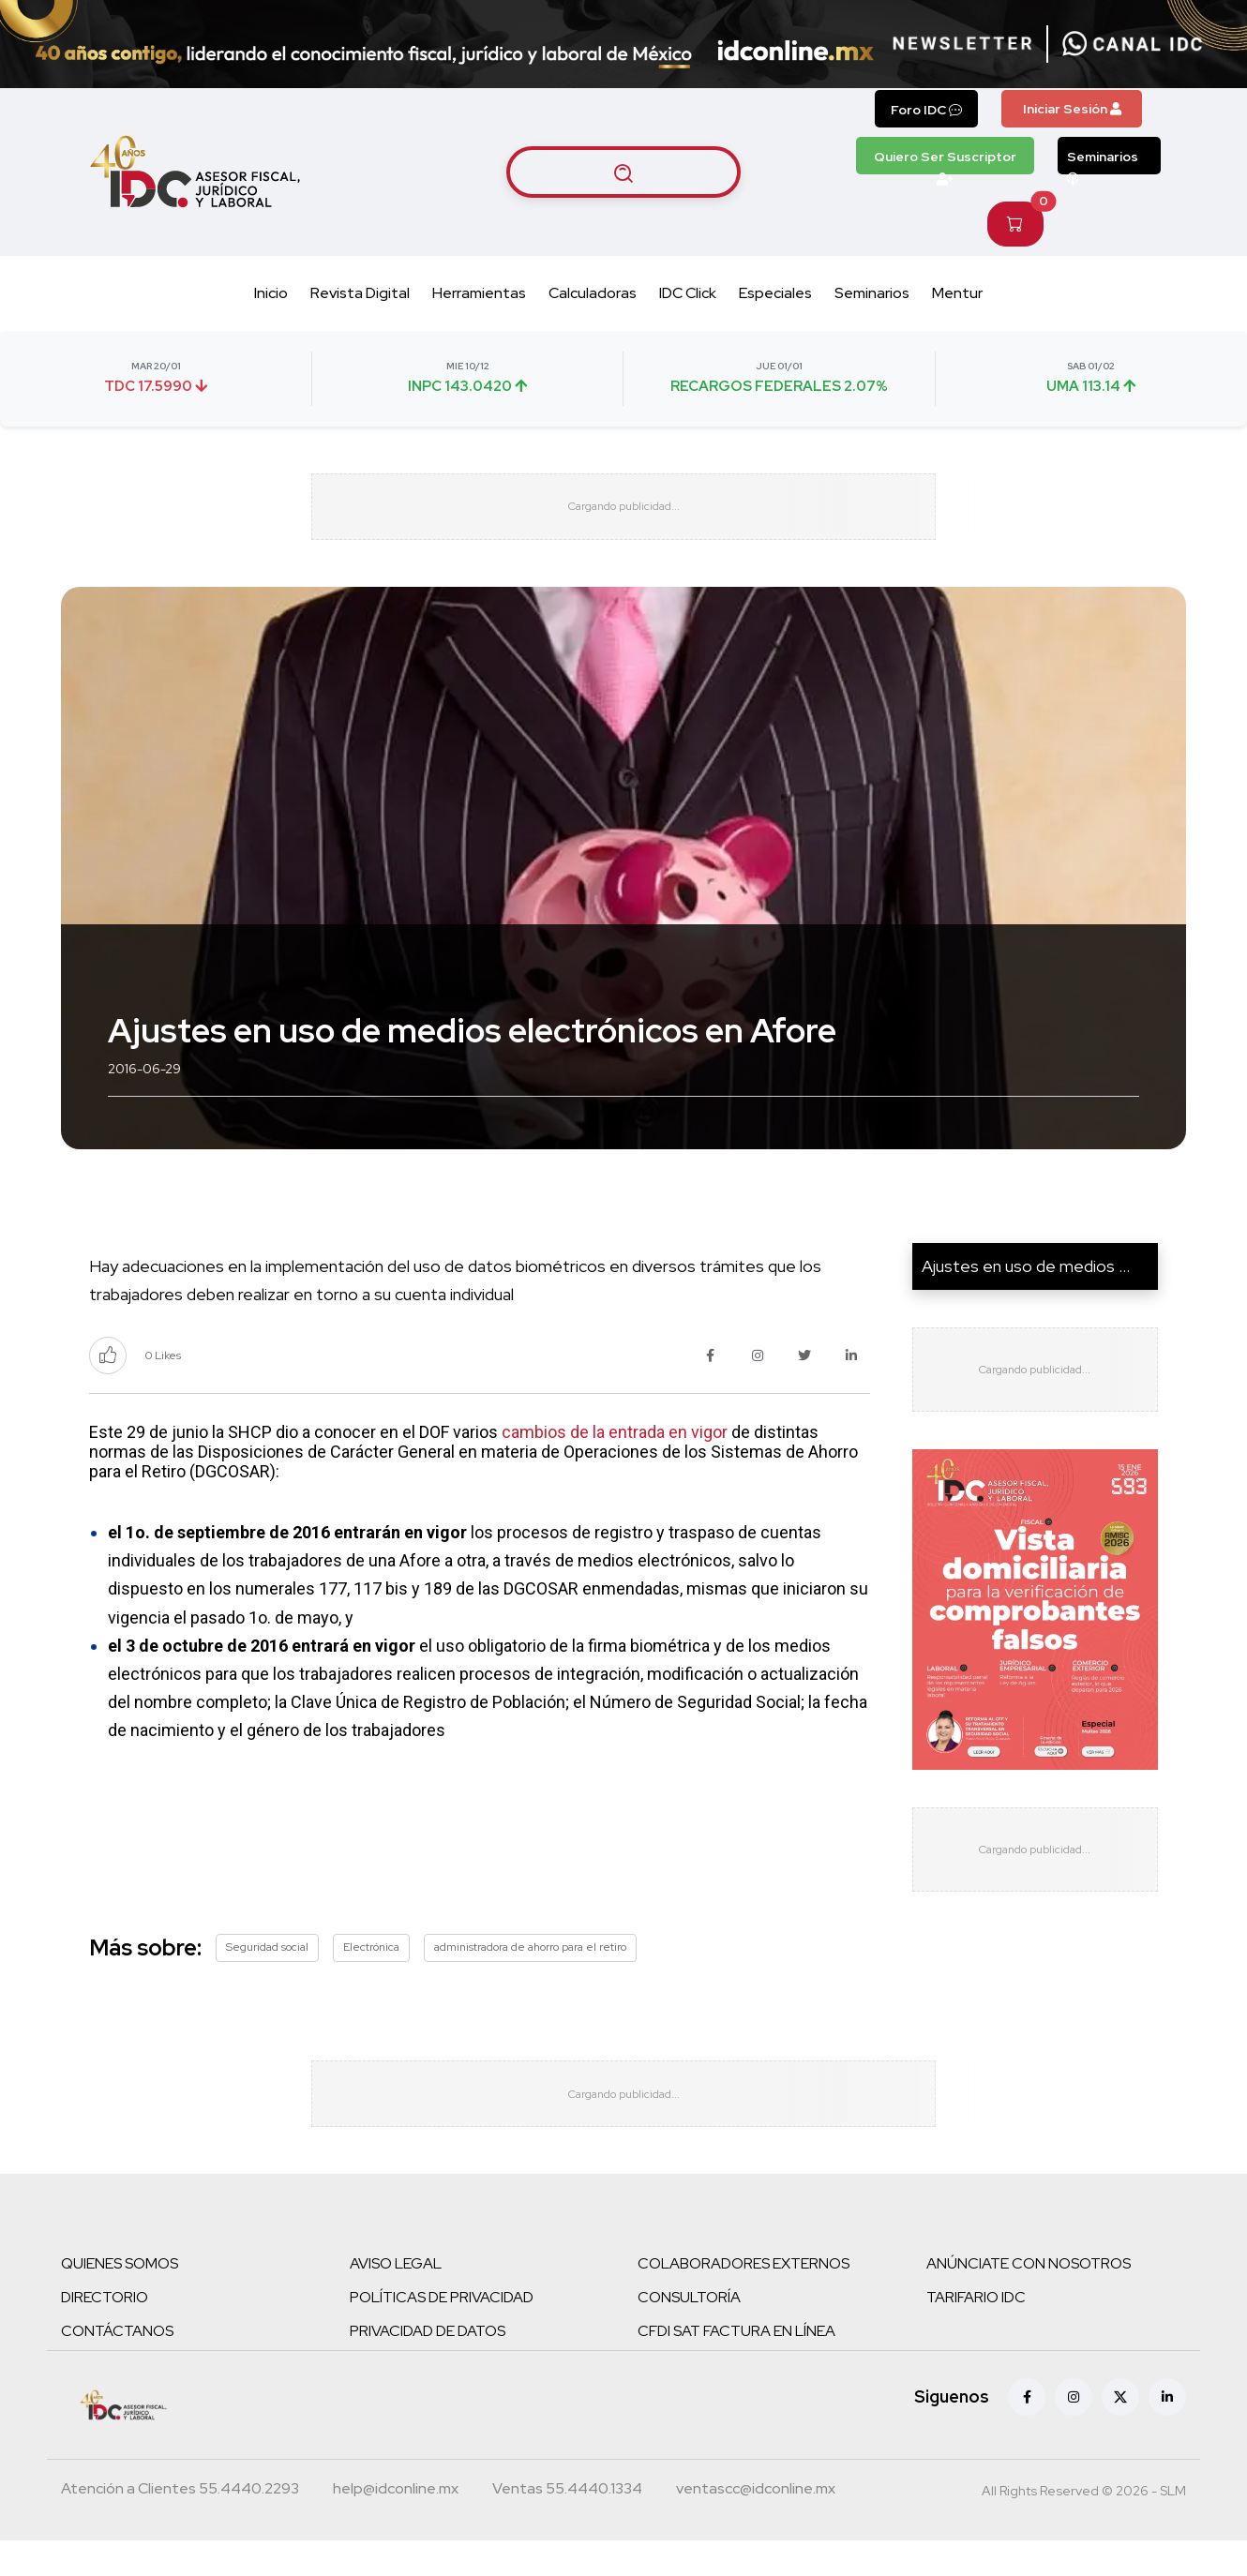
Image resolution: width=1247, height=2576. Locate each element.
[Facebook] (1026, 2432)
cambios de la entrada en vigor (615, 1450)
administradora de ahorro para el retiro (530, 1964)
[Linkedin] (1167, 2432)
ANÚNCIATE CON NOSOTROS (1028, 2299)
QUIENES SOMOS (119, 2299)
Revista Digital (360, 293)
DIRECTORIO (104, 2333)
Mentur (957, 293)
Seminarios (1102, 161)
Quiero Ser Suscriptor (945, 161)
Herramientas (479, 293)
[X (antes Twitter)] (1120, 2432)
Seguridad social (267, 1964)
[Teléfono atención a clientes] (180, 2526)
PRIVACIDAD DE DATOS (427, 2366)
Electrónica (371, 1964)
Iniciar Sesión (1072, 108)
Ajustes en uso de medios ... (1026, 1284)
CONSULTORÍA (689, 2333)
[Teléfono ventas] (567, 2526)
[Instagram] (1073, 2432)
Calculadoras (592, 293)
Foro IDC (926, 109)
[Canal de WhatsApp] (1132, 44)
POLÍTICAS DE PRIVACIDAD (441, 2333)
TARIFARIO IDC (976, 2333)
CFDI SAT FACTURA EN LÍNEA (736, 2366)
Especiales (775, 293)
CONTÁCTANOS (117, 2366)
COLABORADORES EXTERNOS (743, 2299)
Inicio (271, 293)
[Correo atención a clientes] (395, 2526)
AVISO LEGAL (396, 2299)
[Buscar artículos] (623, 171)
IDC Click (687, 293)
